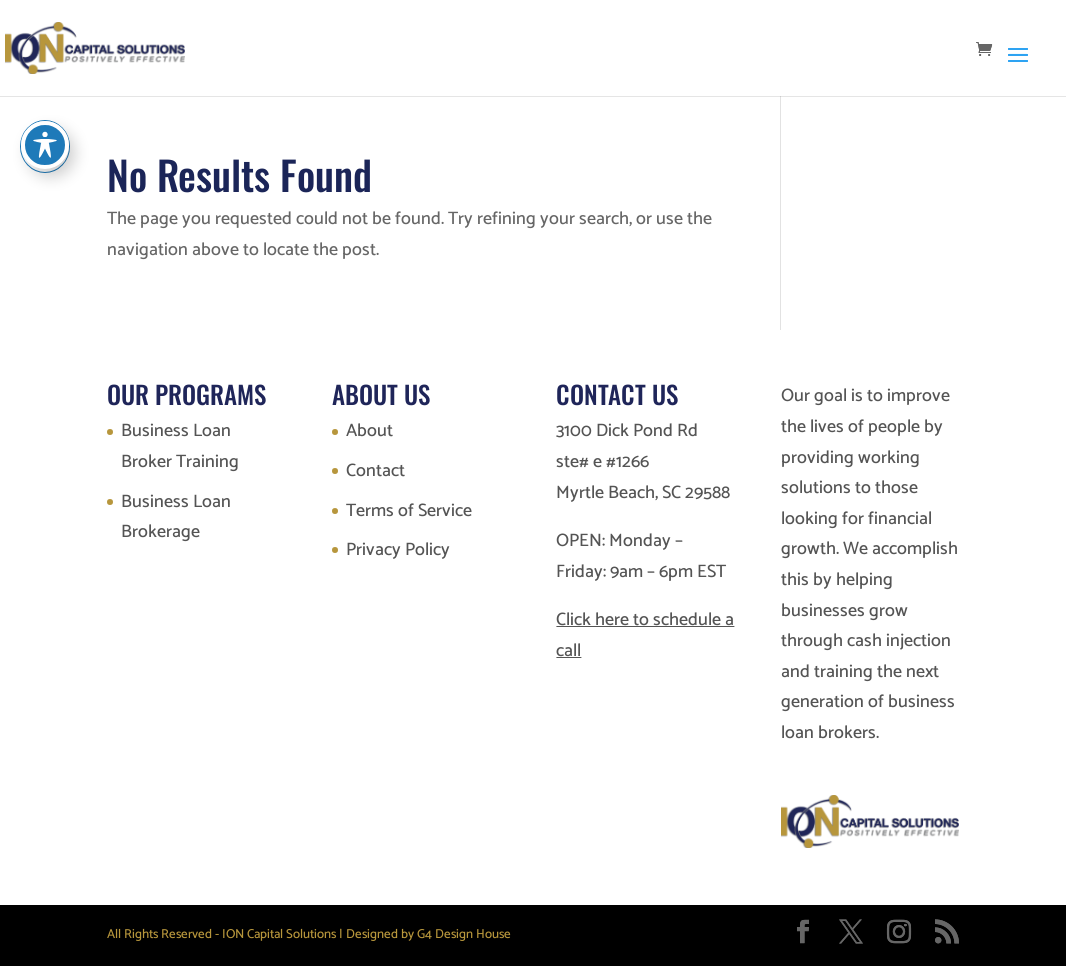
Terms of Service (409, 511)
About (369, 431)
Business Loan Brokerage (176, 517)
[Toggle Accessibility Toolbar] (45, 145)
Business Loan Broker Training (180, 446)
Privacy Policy (398, 550)
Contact (375, 471)
